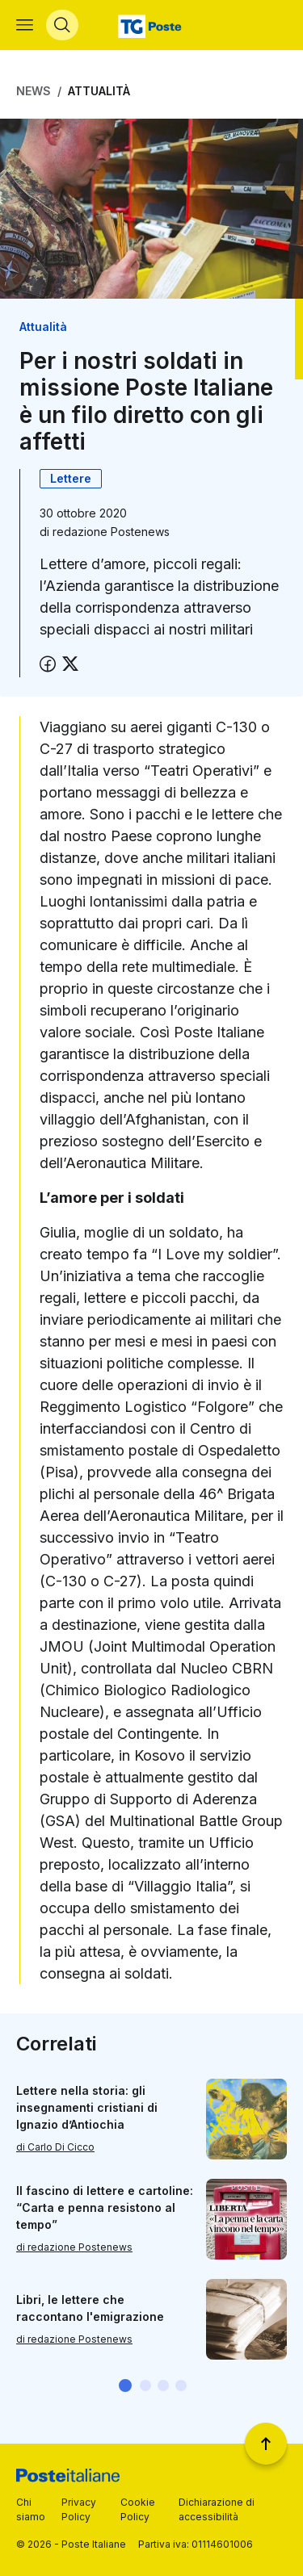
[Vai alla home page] (151, 25)
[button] (125, 2385)
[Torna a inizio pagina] (266, 2444)
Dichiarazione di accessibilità (217, 2509)
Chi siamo (30, 2509)
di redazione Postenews (74, 2247)
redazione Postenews (111, 531)
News (33, 91)
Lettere (70, 478)
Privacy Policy (78, 2509)
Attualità (99, 91)
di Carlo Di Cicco (55, 2147)
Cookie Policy (137, 2509)
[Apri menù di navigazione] (24, 25)
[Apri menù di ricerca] (62, 25)
